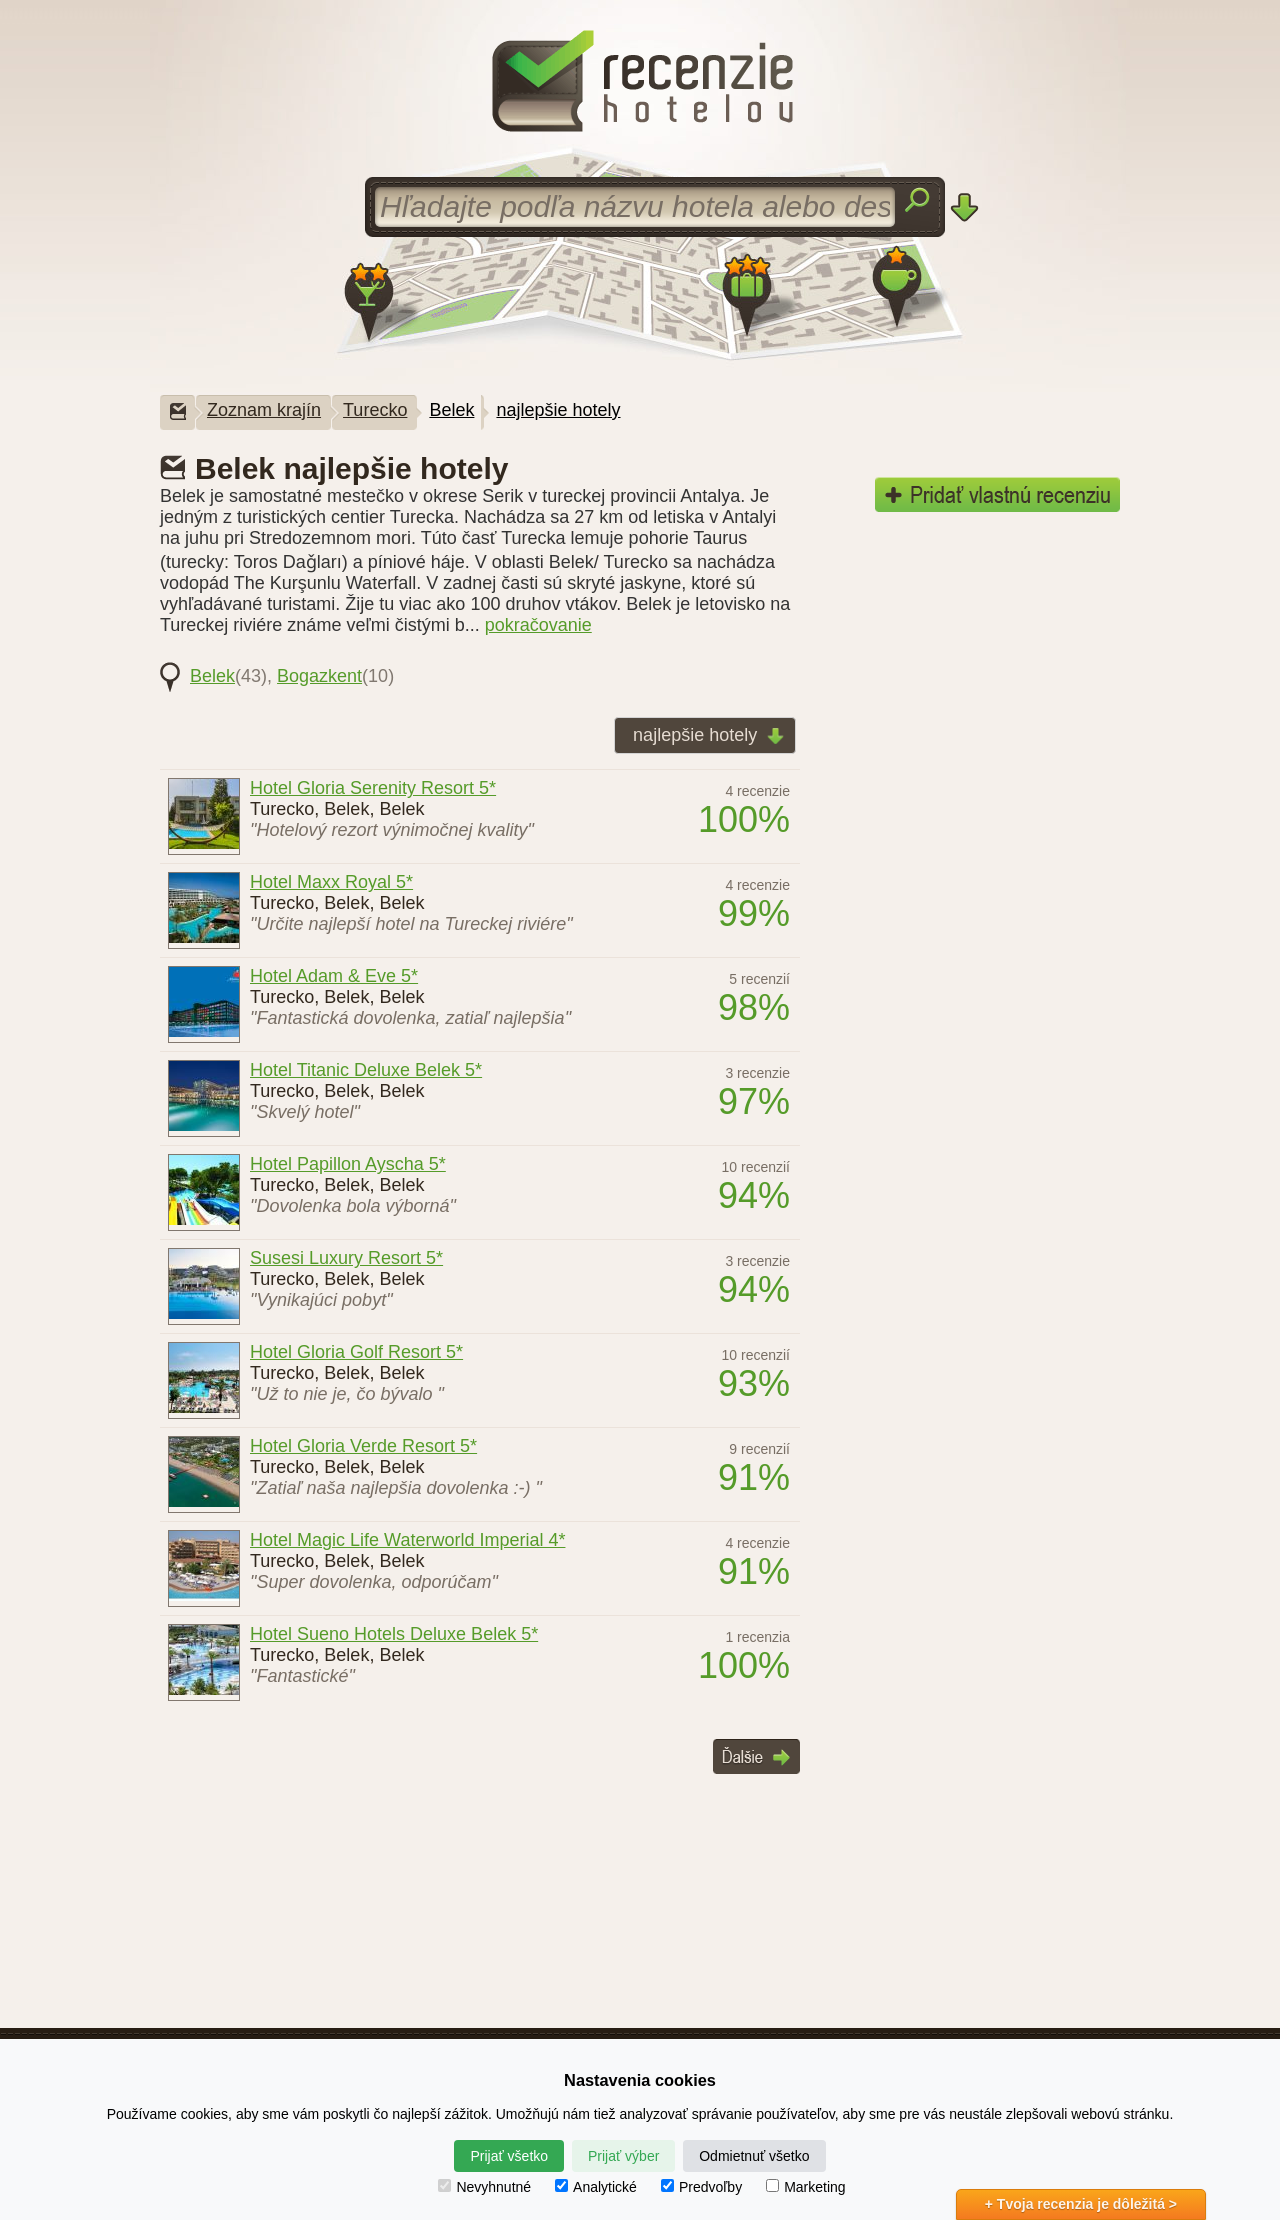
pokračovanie (538, 625)
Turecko (375, 410)
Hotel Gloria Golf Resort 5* (356, 1352)
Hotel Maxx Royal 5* (331, 882)
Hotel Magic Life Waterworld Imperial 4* (407, 1540)
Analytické (596, 2187)
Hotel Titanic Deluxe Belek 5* (366, 1070)
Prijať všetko (509, 2156)
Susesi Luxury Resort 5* (346, 1258)
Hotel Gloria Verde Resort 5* (363, 1446)
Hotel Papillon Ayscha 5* (348, 1164)
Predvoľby (701, 2187)
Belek (451, 410)
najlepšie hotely (558, 410)
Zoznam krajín (264, 410)
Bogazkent (319, 676)
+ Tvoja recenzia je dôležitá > (1081, 2204)
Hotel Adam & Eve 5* (334, 976)
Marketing (805, 2187)
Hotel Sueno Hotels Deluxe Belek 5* (394, 1634)
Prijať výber (623, 2156)
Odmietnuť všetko (754, 2156)
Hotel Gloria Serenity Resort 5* (373, 788)
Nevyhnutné (484, 2187)
